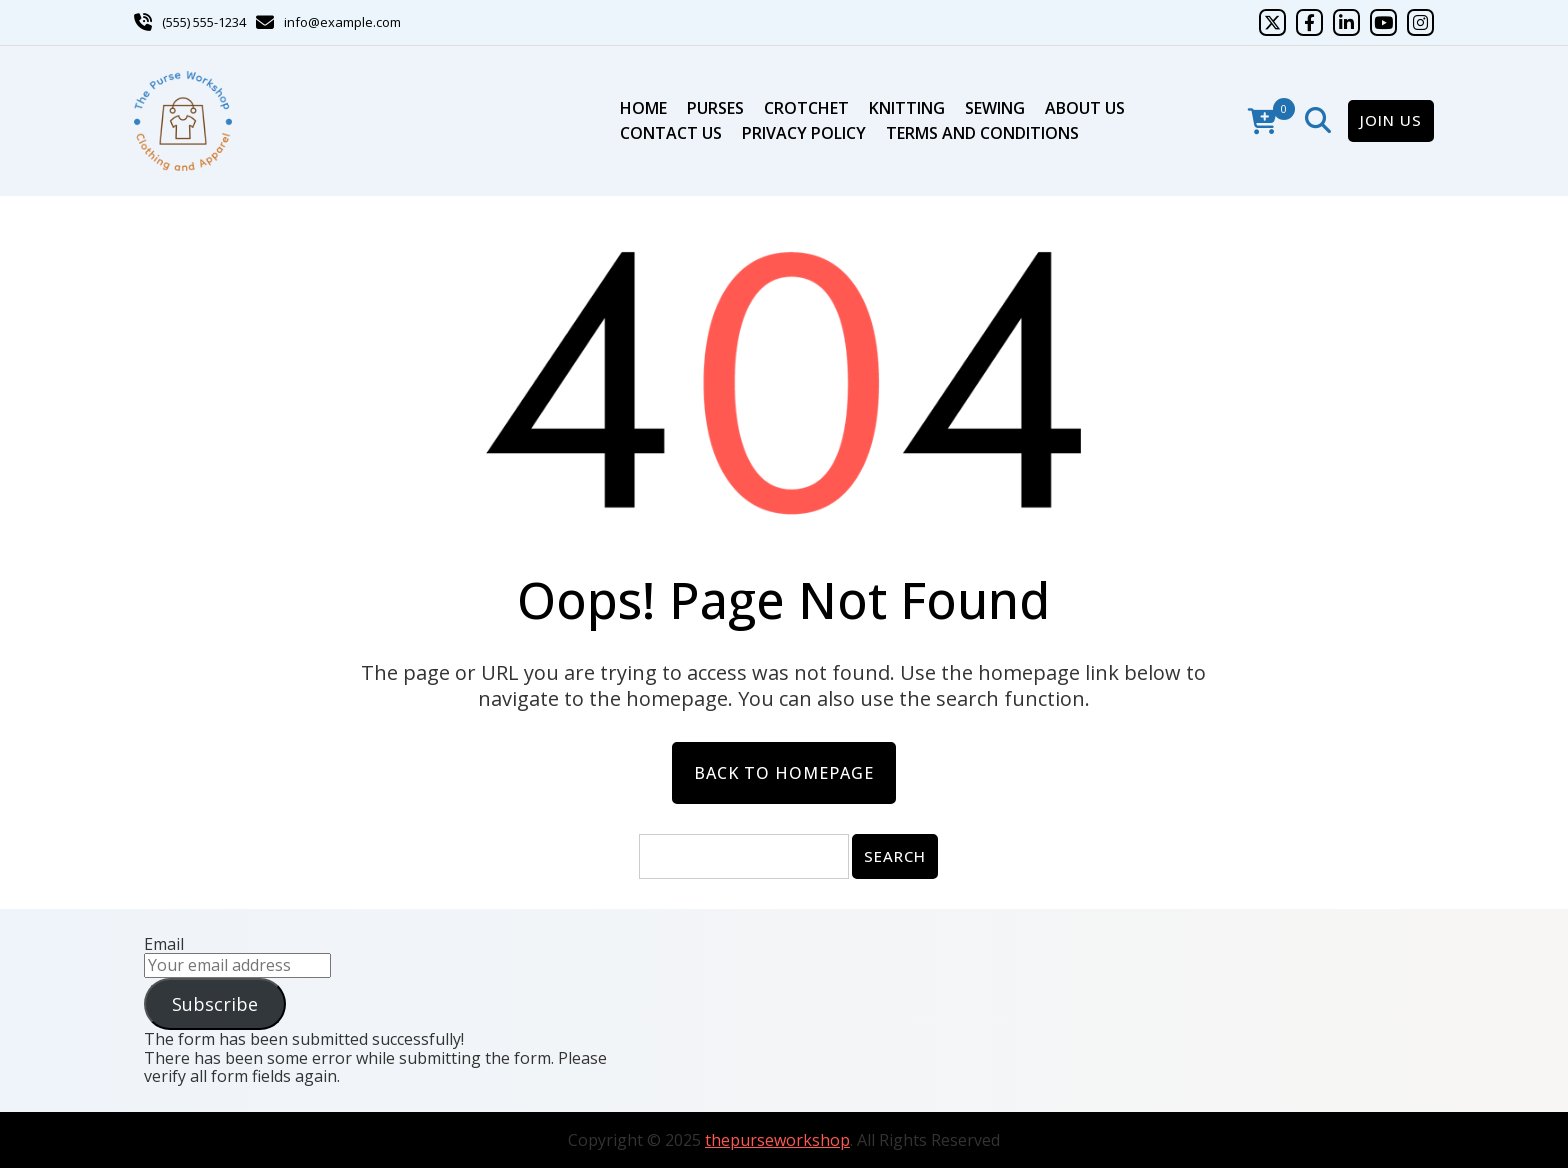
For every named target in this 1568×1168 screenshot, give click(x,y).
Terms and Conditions (982, 133)
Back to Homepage (784, 773)
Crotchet (806, 108)
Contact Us (671, 133)
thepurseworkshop (777, 1140)
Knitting (907, 108)
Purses (715, 108)
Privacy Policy (804, 133)
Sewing (995, 108)
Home (643, 108)
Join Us (1391, 120)
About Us (1085, 108)
